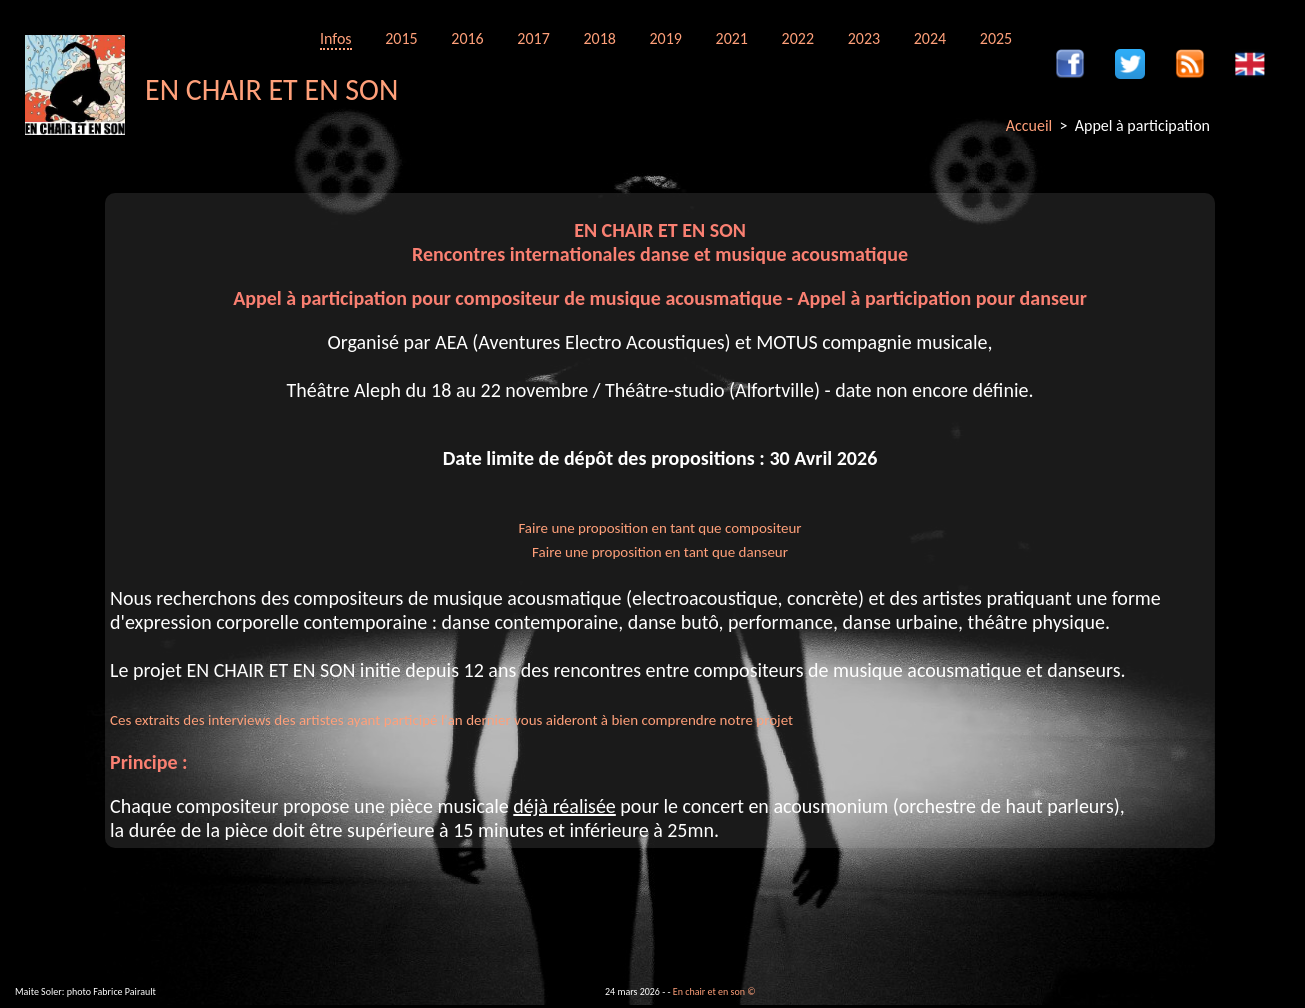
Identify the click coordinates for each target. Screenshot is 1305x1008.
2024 (930, 38)
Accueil (1029, 125)
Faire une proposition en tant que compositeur (659, 528)
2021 (732, 38)
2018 (599, 38)
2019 (665, 38)
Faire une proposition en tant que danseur (660, 552)
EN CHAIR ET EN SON (271, 89)
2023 (864, 38)
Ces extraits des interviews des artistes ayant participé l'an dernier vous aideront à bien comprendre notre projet (451, 720)
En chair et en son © (714, 991)
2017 (533, 38)
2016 (467, 38)
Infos (336, 38)
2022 (798, 38)
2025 (996, 38)
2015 (401, 38)
